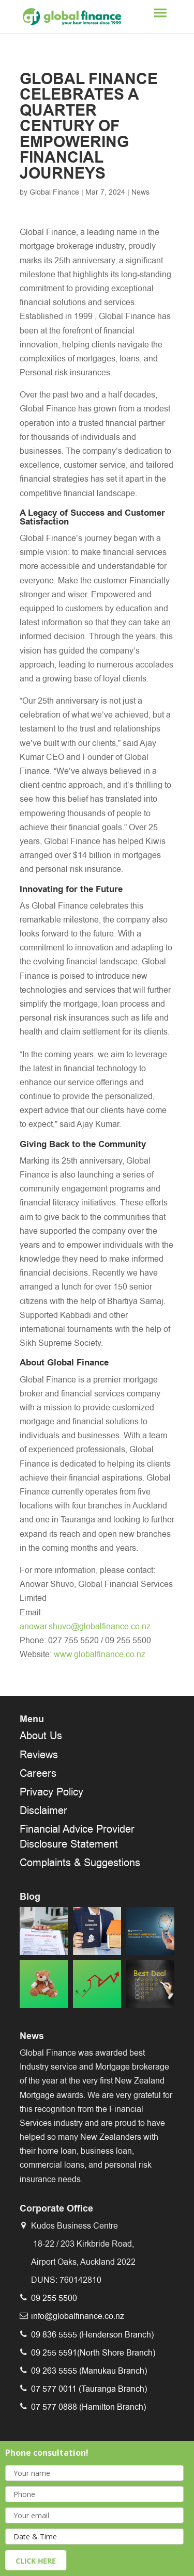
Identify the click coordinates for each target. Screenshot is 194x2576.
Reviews (39, 1754)
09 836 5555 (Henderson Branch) (92, 2335)
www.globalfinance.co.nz (99, 1654)
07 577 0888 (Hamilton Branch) (88, 2407)
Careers (38, 1773)
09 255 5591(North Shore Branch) (93, 2353)
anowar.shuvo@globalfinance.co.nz (85, 1626)
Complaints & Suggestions (80, 1862)
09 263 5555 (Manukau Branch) (89, 2371)
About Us (41, 1735)
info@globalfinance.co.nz (77, 2316)
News (140, 192)
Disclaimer (43, 1810)
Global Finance (54, 192)
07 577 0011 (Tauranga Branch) (89, 2389)
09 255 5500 (54, 2298)
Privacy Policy (51, 1792)
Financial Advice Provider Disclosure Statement (77, 1836)
